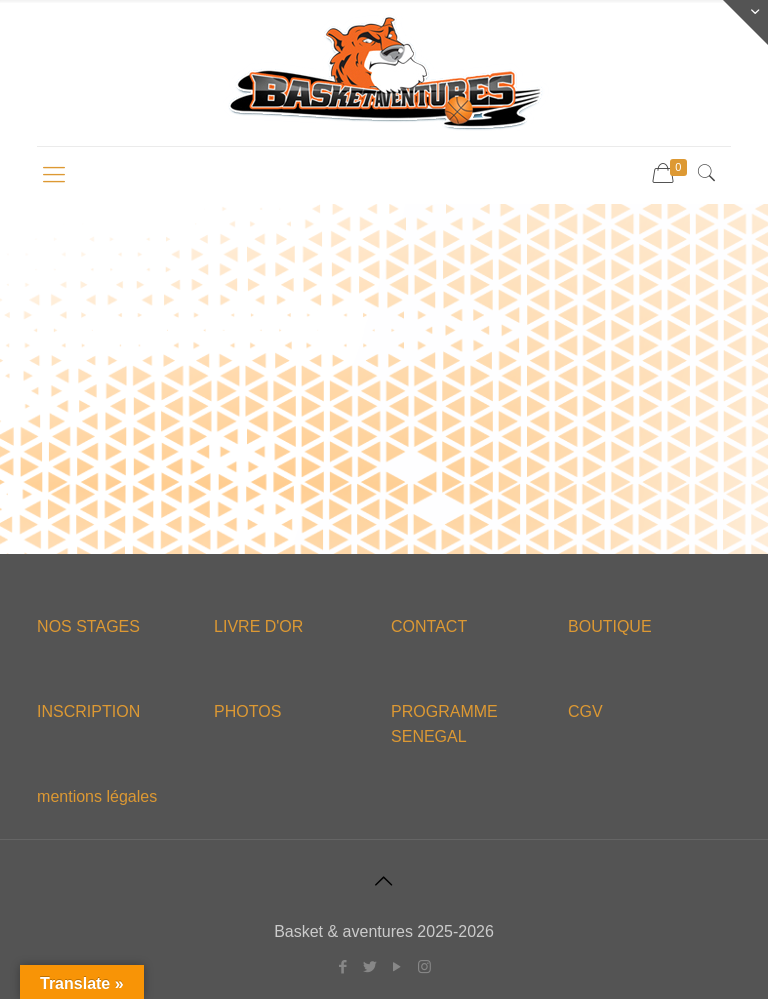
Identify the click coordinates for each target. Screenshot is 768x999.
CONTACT (429, 626)
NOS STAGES (88, 626)
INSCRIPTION (88, 711)
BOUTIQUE (610, 626)
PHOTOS (247, 711)
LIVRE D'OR (258, 626)
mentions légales (97, 796)
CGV (585, 711)
